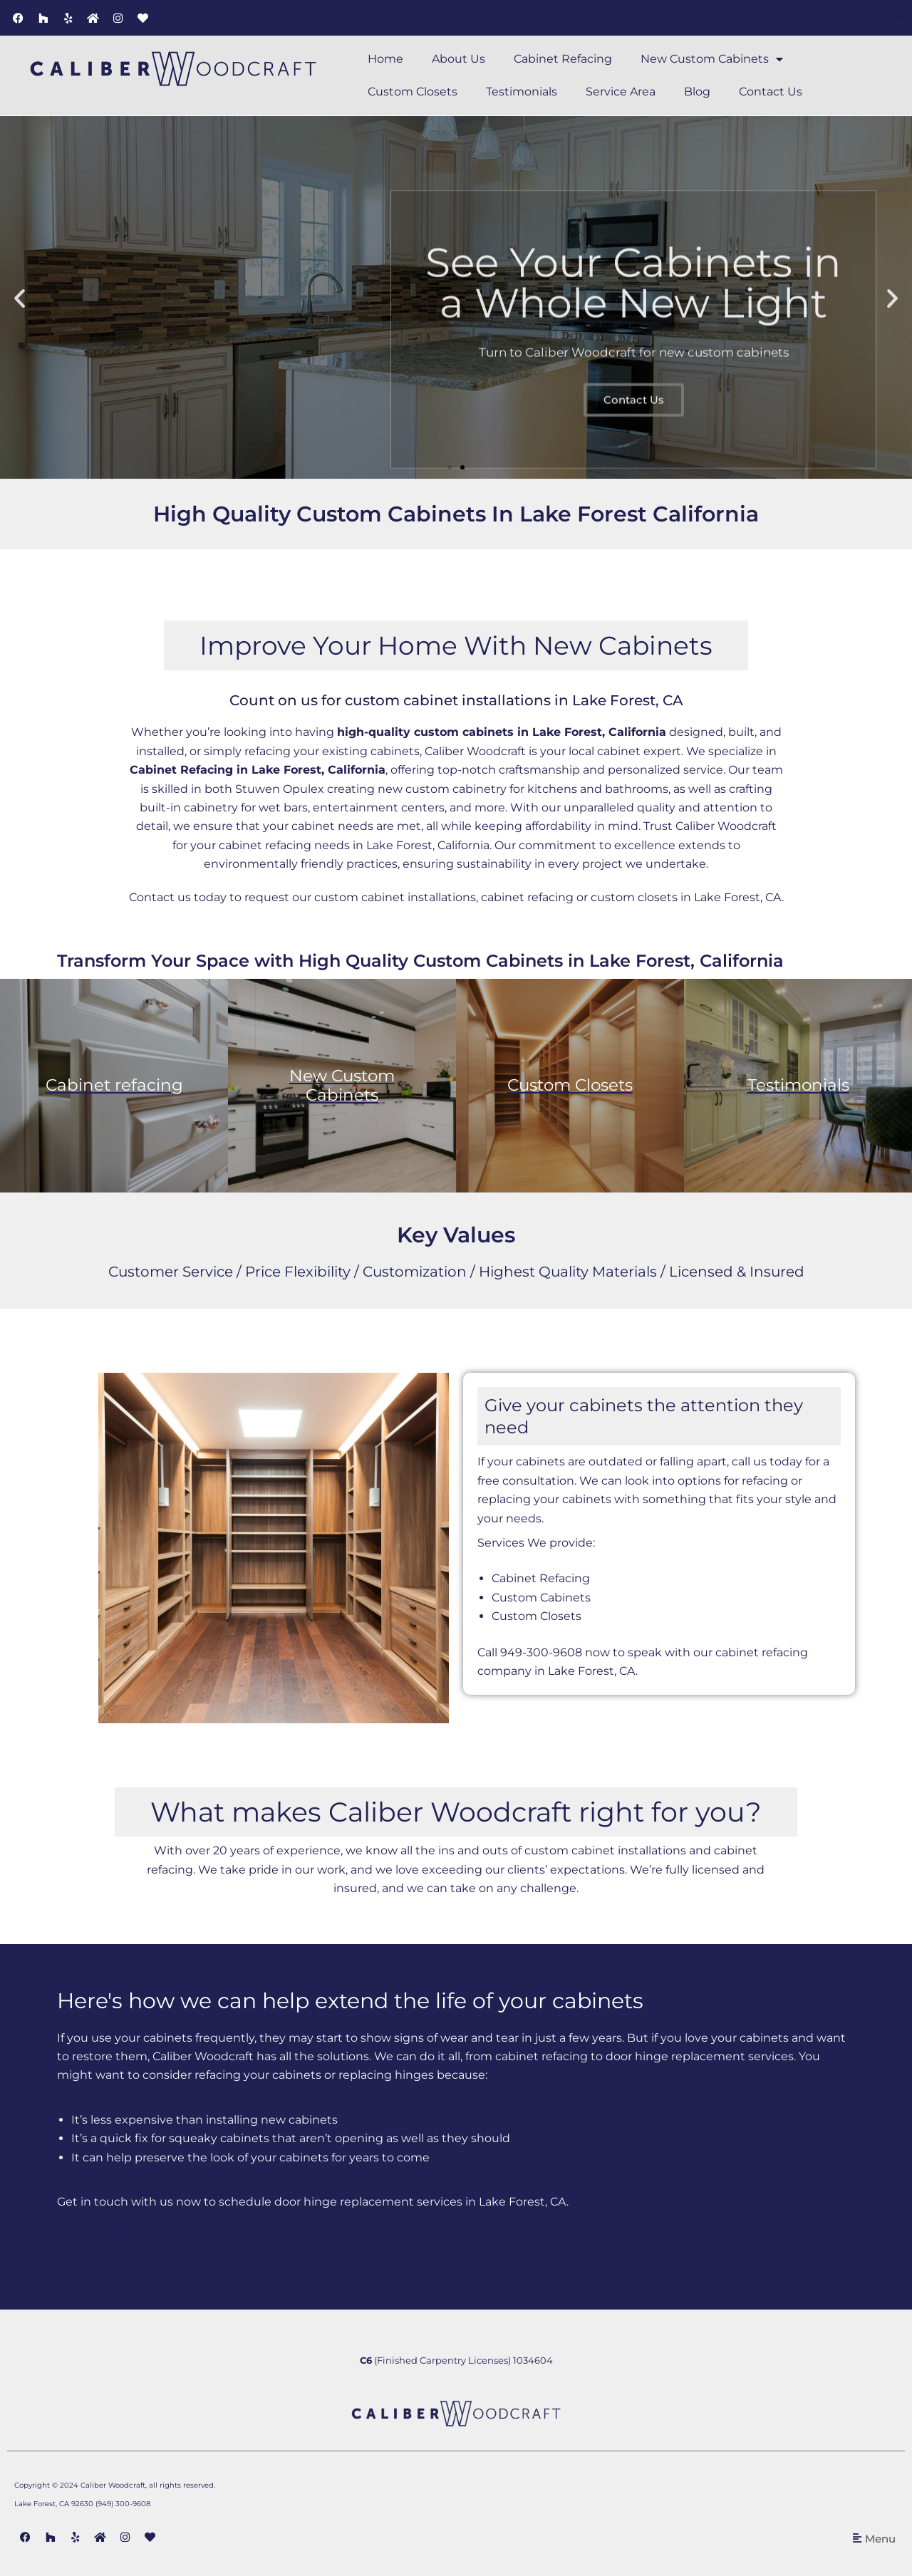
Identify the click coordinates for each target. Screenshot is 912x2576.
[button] (19, 297)
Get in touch (94, 2238)
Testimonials (521, 91)
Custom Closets (412, 91)
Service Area (621, 91)
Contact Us (770, 91)
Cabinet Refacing (563, 59)
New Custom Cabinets (712, 59)
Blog (697, 91)
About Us (458, 59)
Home (385, 59)
